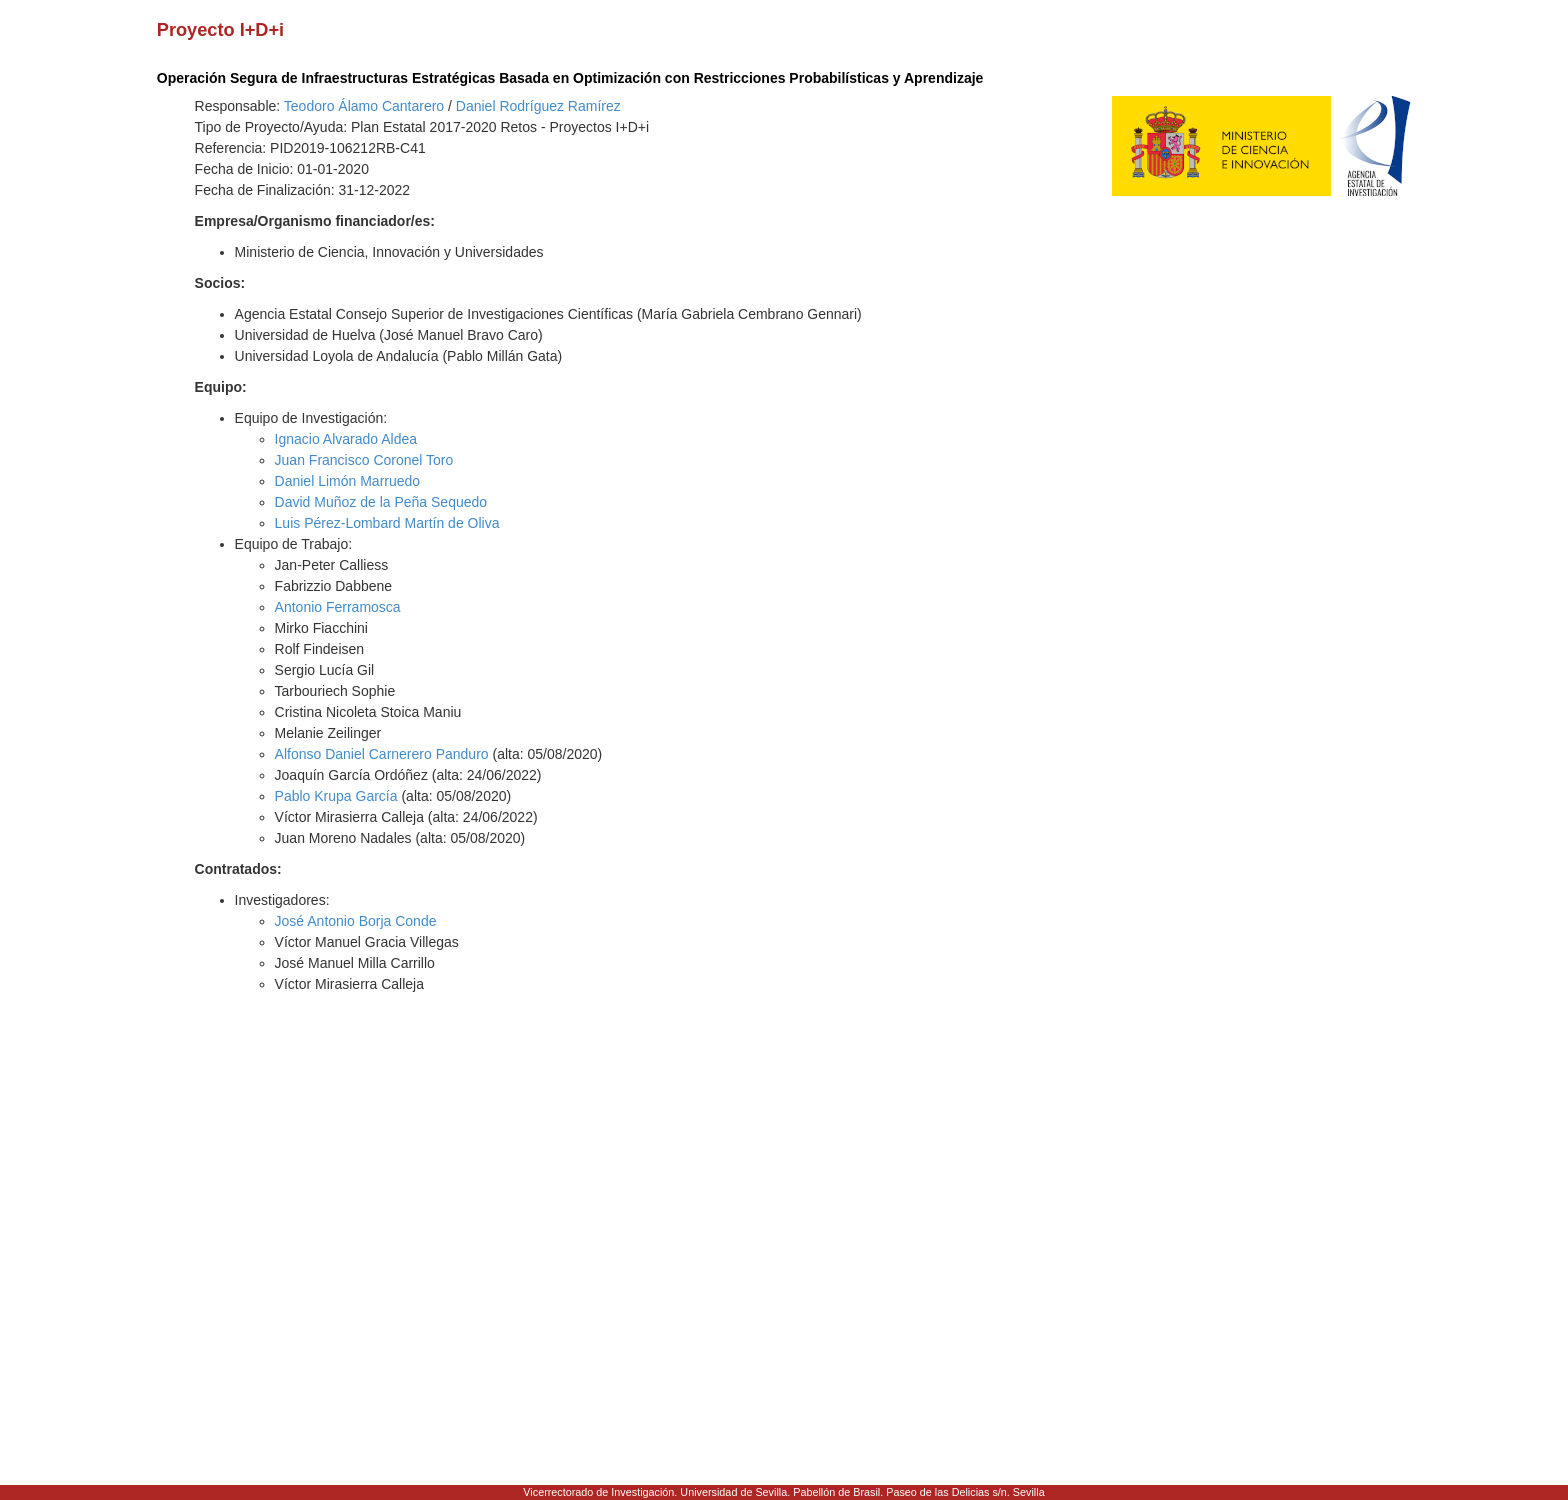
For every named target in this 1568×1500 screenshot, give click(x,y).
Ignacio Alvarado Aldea (346, 439)
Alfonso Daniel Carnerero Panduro (382, 754)
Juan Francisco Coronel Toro (364, 460)
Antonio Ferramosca (338, 607)
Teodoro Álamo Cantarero (364, 106)
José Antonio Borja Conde (356, 921)
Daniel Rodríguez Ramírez (538, 106)
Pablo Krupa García (336, 796)
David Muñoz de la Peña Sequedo (381, 502)
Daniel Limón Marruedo (348, 481)
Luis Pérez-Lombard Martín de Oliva (387, 523)
